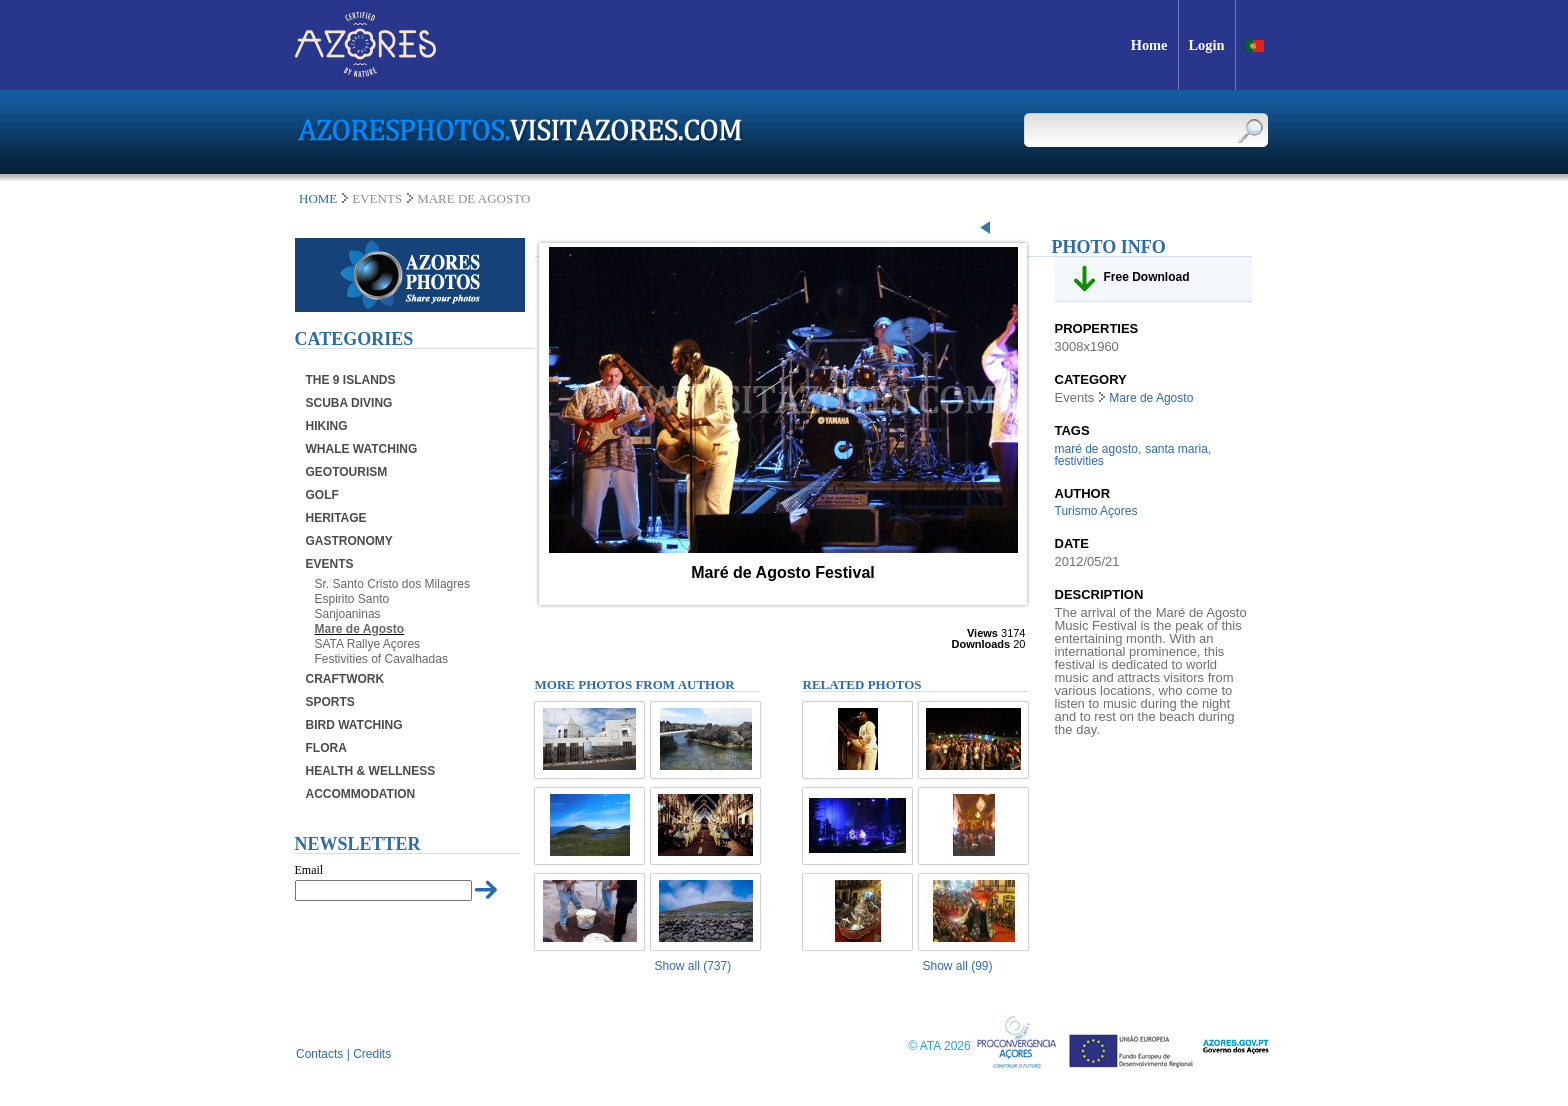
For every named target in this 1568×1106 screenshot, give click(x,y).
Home (318, 198)
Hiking (327, 426)
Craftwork (345, 679)
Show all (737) (693, 966)
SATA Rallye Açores (368, 644)
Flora (326, 748)
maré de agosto (1096, 449)
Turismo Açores (1096, 511)
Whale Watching (362, 449)
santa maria (1176, 449)
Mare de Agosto (360, 629)
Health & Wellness (371, 771)
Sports (330, 702)
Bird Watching (354, 725)
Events (330, 564)
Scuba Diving (349, 403)
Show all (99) (958, 966)
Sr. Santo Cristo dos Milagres (392, 584)
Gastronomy (349, 541)
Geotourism (347, 472)
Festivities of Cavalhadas (381, 659)
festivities (1079, 461)
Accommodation (361, 794)
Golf (322, 495)
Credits (372, 1054)
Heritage (336, 518)
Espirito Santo (352, 599)
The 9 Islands (351, 380)
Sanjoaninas (348, 614)
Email (309, 870)
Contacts (319, 1054)
